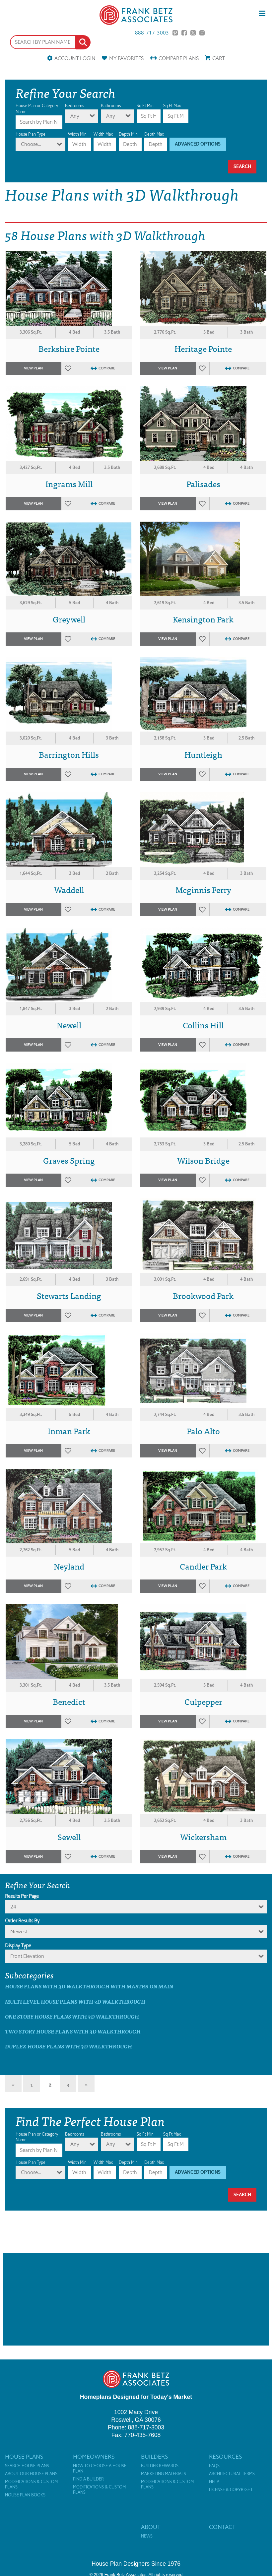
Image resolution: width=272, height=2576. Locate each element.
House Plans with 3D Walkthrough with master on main (89, 1986)
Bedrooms (74, 105)
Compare (179, 58)
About (151, 2527)
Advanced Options (198, 144)
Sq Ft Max (172, 105)
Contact (222, 2527)
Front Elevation (27, 1956)
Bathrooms (111, 105)
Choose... (31, 144)
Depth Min (128, 134)
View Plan (33, 368)
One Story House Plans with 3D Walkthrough (72, 2016)
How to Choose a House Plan (99, 2468)
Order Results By (22, 1920)
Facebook (184, 32)
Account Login (75, 58)
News (147, 2536)
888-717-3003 (152, 32)
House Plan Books (25, 2495)
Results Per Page (22, 1896)
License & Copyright (231, 2489)
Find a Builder (88, 2479)
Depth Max (154, 134)
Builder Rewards (159, 2466)
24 (13, 1906)
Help (214, 2481)
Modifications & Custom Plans (31, 2484)
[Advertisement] (136, 2299)
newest (18, 1931)
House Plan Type (30, 134)
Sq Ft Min (145, 105)
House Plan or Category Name (37, 108)
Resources (225, 2456)
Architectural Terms (232, 2474)
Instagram (202, 32)
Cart (218, 58)
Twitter (193, 32)
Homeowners (93, 2456)
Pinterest (175, 32)
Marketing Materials (163, 2474)
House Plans (24, 2456)
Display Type (18, 1945)
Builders (154, 2456)
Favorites (126, 58)
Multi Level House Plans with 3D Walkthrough (75, 2001)
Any (74, 115)
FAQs (214, 2466)
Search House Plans (27, 2466)
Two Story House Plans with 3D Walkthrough (73, 2031)
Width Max (103, 134)
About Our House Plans (31, 2474)
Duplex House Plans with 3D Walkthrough (68, 2046)
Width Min (77, 134)
